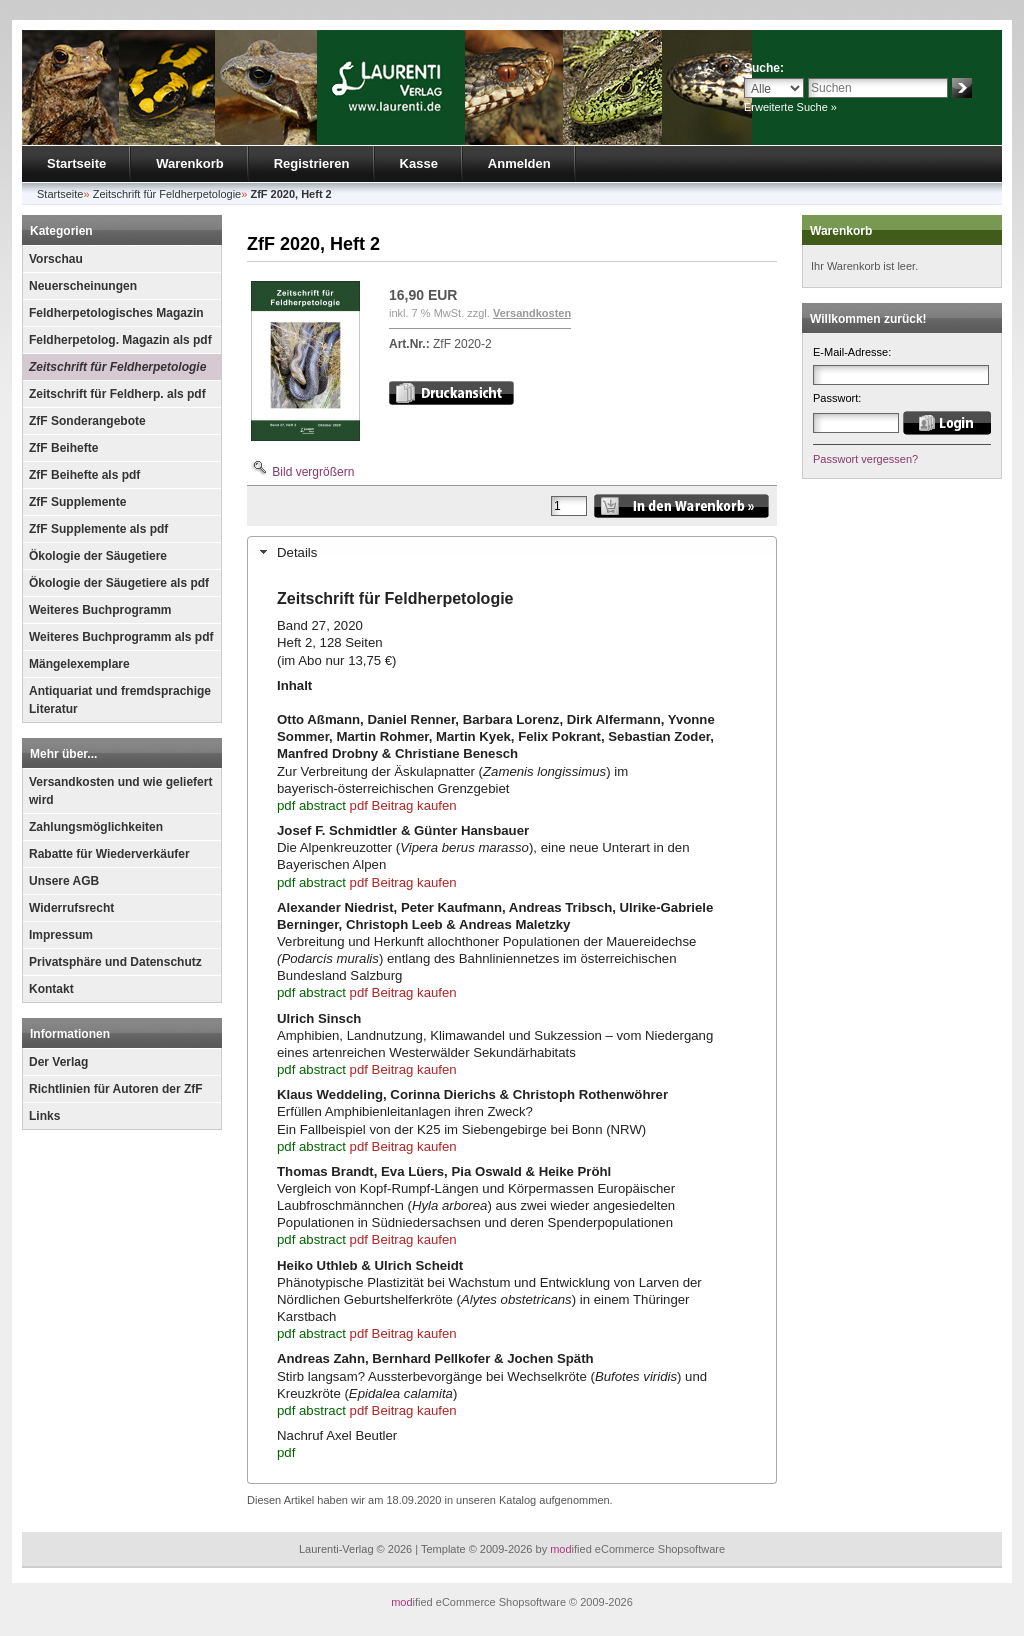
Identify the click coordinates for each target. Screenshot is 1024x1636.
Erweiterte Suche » (790, 107)
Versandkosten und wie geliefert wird (120, 791)
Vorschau (56, 259)
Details (297, 552)
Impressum (61, 935)
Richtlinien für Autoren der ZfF (116, 1089)
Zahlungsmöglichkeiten (96, 827)
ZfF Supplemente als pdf (98, 529)
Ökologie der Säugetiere (98, 556)
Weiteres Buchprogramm (100, 610)
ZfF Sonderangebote (87, 421)
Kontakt (51, 989)
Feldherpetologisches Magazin (116, 313)
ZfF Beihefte (63, 448)
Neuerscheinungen (83, 286)
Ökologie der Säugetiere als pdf (119, 583)
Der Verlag (58, 1062)
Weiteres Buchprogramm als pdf (121, 637)
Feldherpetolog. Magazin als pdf (120, 340)
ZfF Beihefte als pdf (84, 475)
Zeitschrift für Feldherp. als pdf (117, 394)
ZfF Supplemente (77, 502)
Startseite (76, 163)
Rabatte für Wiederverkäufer (109, 854)
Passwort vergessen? (865, 459)
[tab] (512, 552)
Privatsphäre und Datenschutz (115, 962)
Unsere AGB (64, 881)
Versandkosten (532, 313)
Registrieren (312, 163)
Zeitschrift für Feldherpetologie (117, 367)
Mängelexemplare (79, 664)
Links (44, 1116)
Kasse (419, 163)
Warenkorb (189, 163)
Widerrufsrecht (71, 908)
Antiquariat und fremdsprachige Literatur (120, 700)
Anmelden (519, 163)
